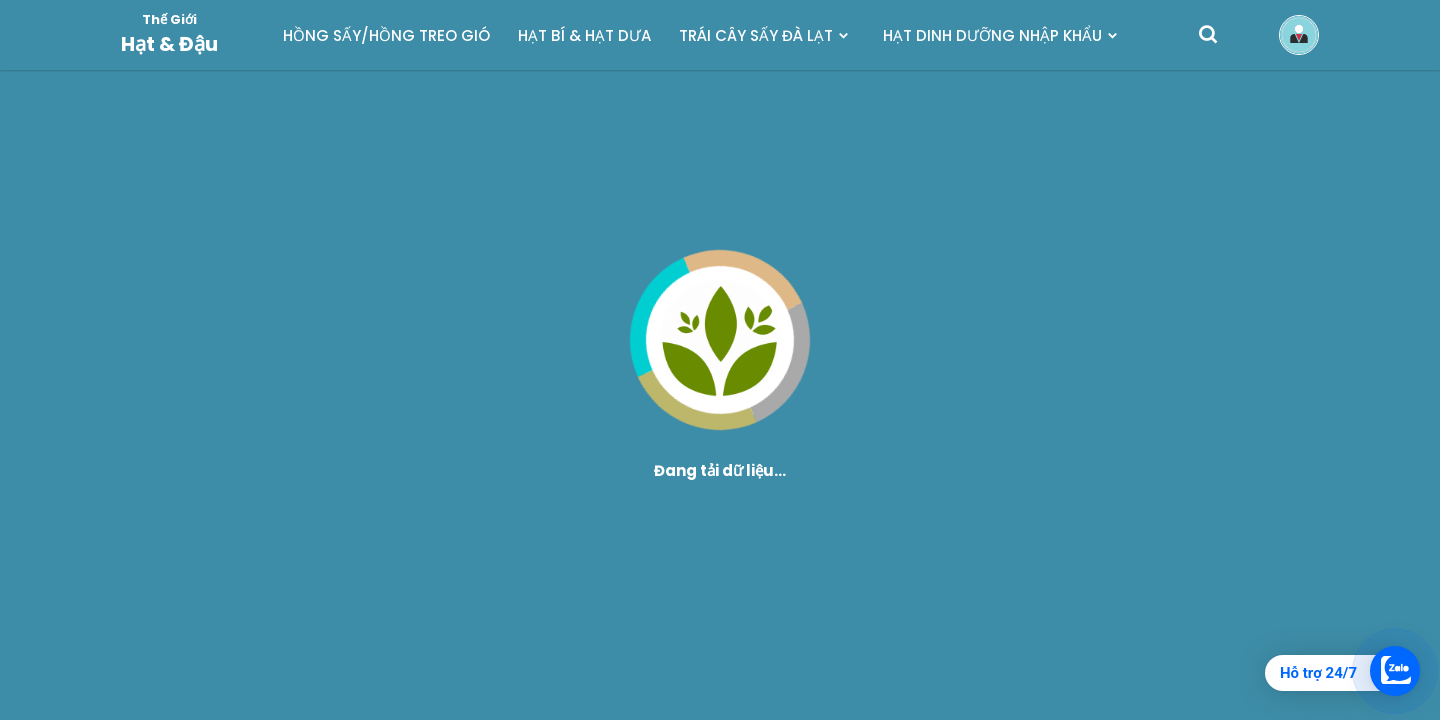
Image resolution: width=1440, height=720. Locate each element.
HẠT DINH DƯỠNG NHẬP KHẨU (992, 35)
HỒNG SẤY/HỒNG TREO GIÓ (386, 35)
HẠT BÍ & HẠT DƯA (584, 35)
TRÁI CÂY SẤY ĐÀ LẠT (756, 35)
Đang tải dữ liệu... (720, 470)
